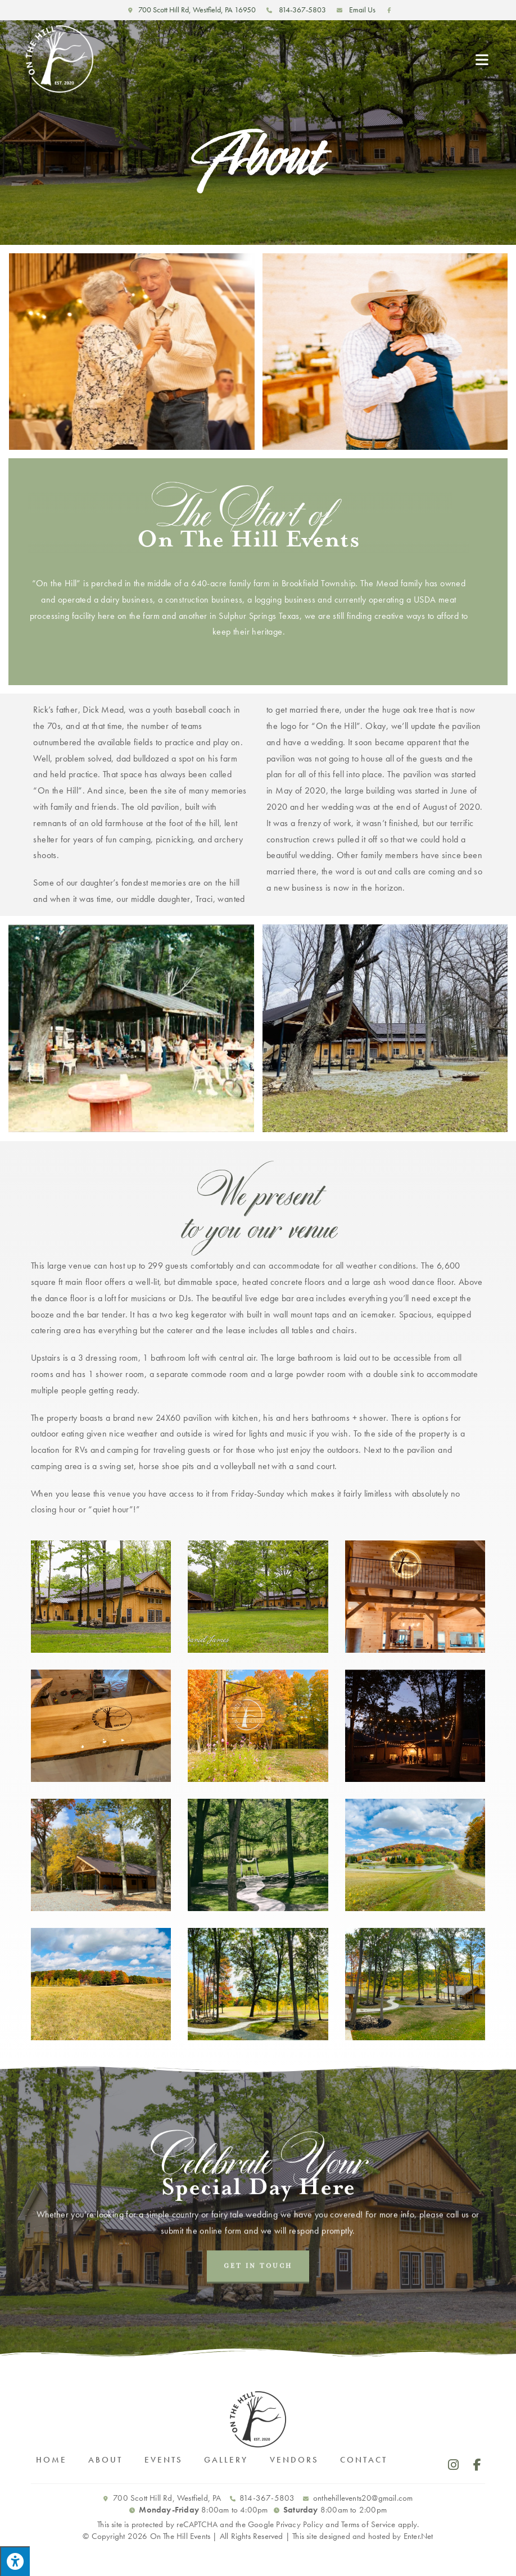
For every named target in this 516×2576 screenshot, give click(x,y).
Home (51, 2459)
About (105, 2459)
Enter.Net (418, 2536)
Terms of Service (368, 2524)
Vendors (294, 2459)
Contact (363, 2459)
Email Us (354, 9)
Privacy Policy (299, 2524)
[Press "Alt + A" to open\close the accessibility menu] (15, 2561)
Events (163, 2459)
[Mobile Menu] (483, 59)
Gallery (226, 2459)
